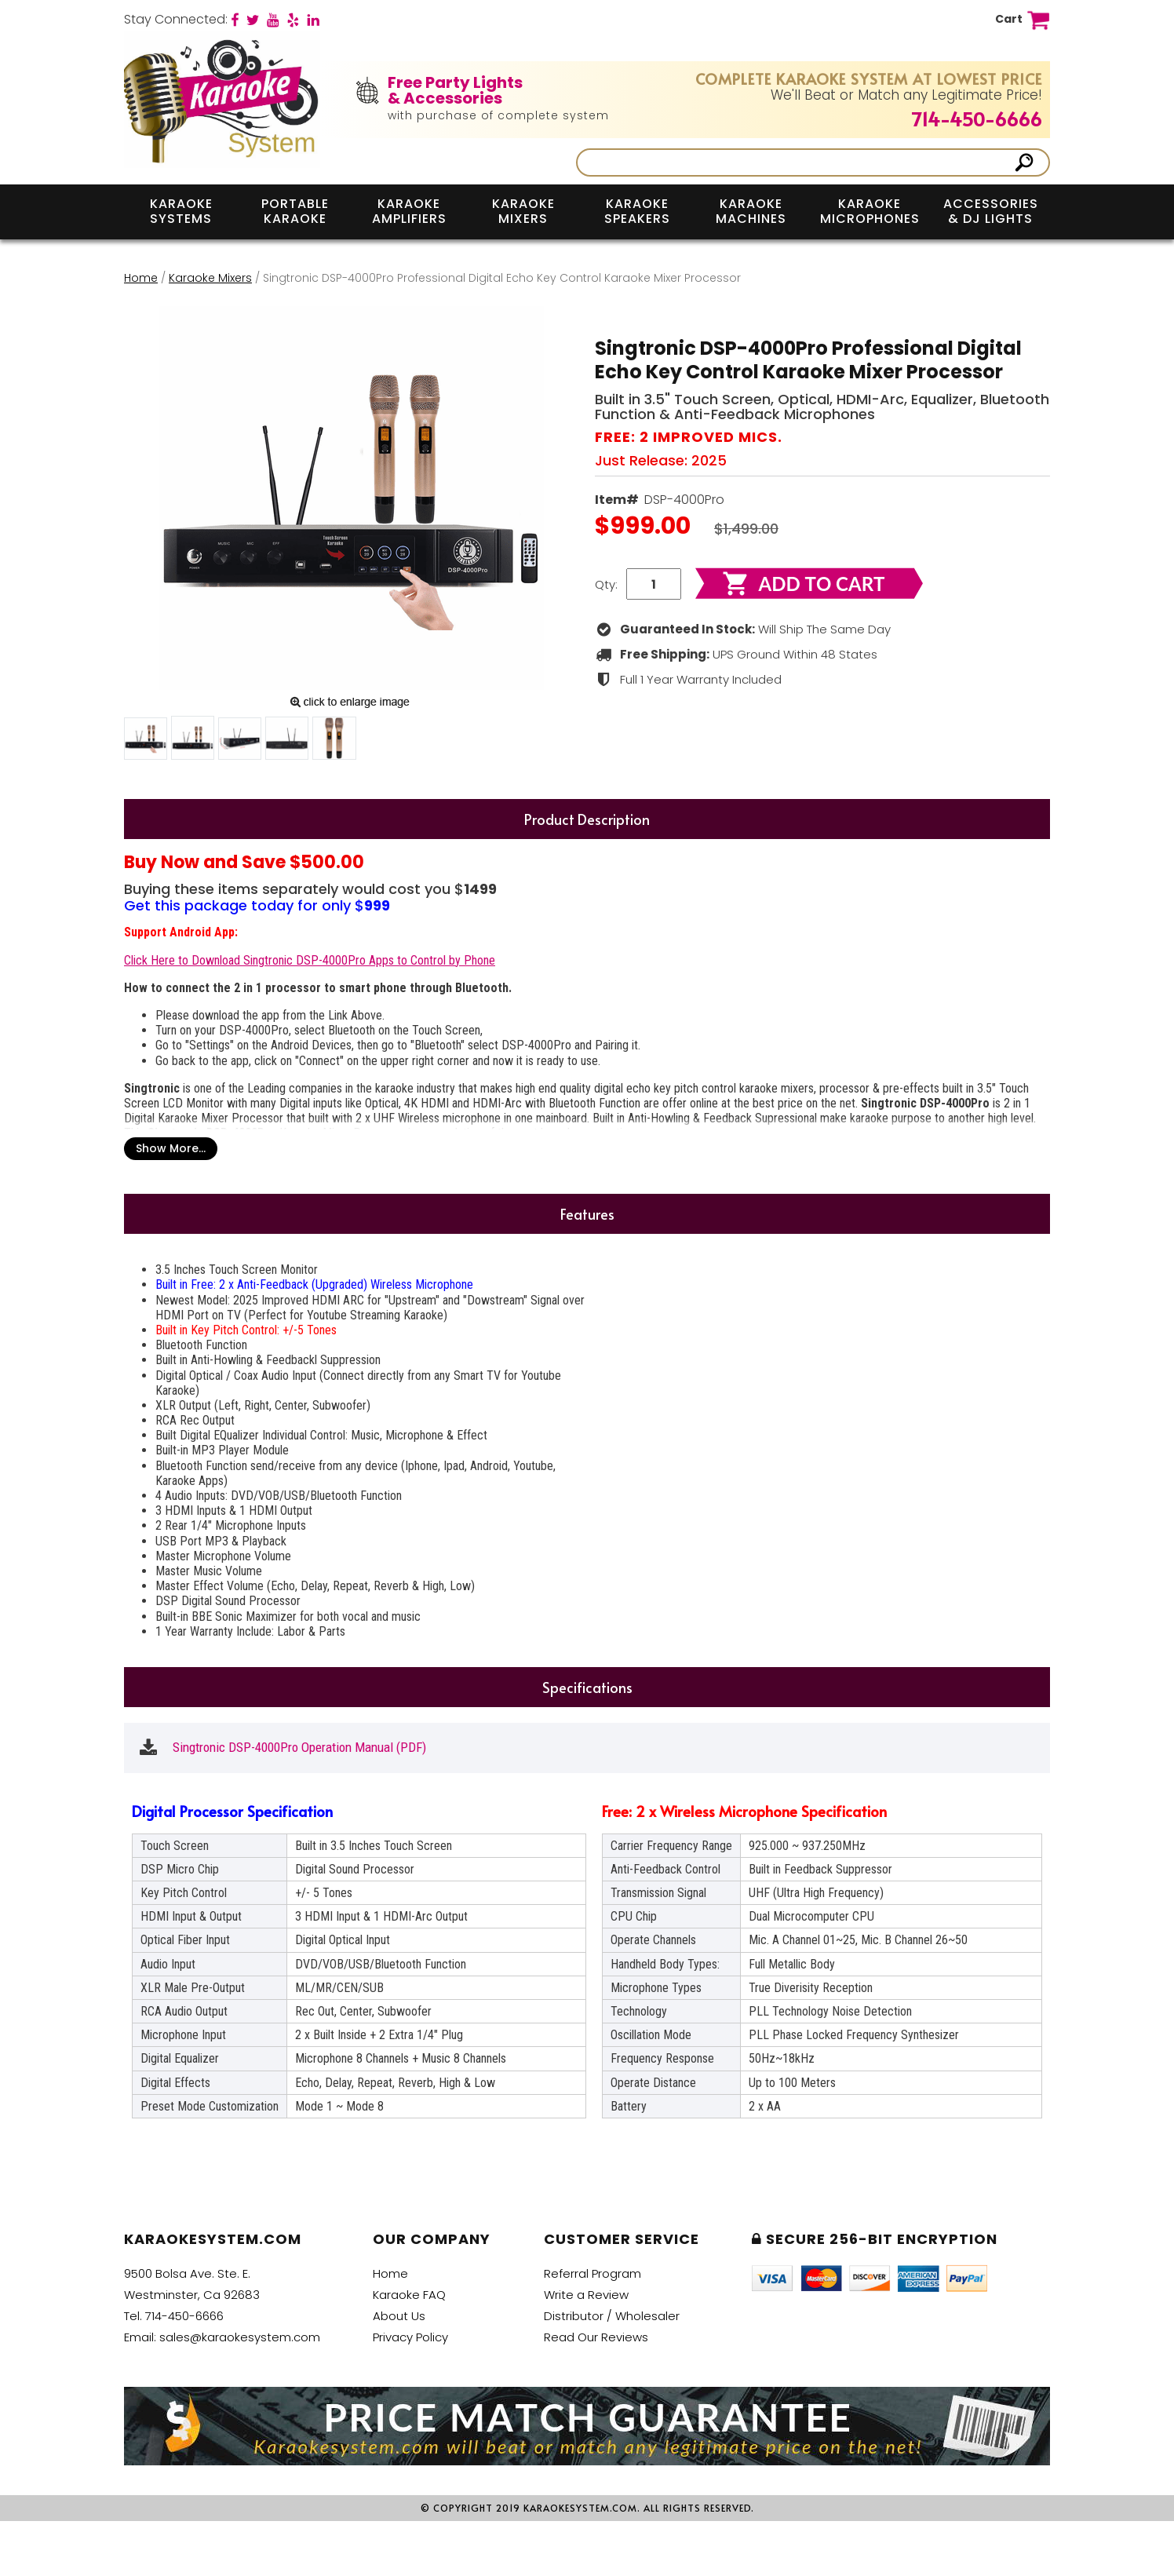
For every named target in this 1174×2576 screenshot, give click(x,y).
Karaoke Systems (181, 211)
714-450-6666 (977, 119)
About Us (399, 2316)
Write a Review (586, 2294)
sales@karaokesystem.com (239, 2337)
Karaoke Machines (751, 211)
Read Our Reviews (596, 2337)
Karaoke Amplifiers (409, 211)
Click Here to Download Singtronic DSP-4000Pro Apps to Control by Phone (309, 960)
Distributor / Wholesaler (612, 2316)
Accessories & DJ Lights (990, 211)
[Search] (797, 162)
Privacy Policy (410, 2337)
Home (141, 278)
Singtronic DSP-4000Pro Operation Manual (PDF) (299, 1747)
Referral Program (592, 2273)
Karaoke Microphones (870, 211)
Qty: (606, 584)
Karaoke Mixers (523, 211)
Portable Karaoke (295, 211)
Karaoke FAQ (409, 2294)
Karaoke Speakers (637, 211)
